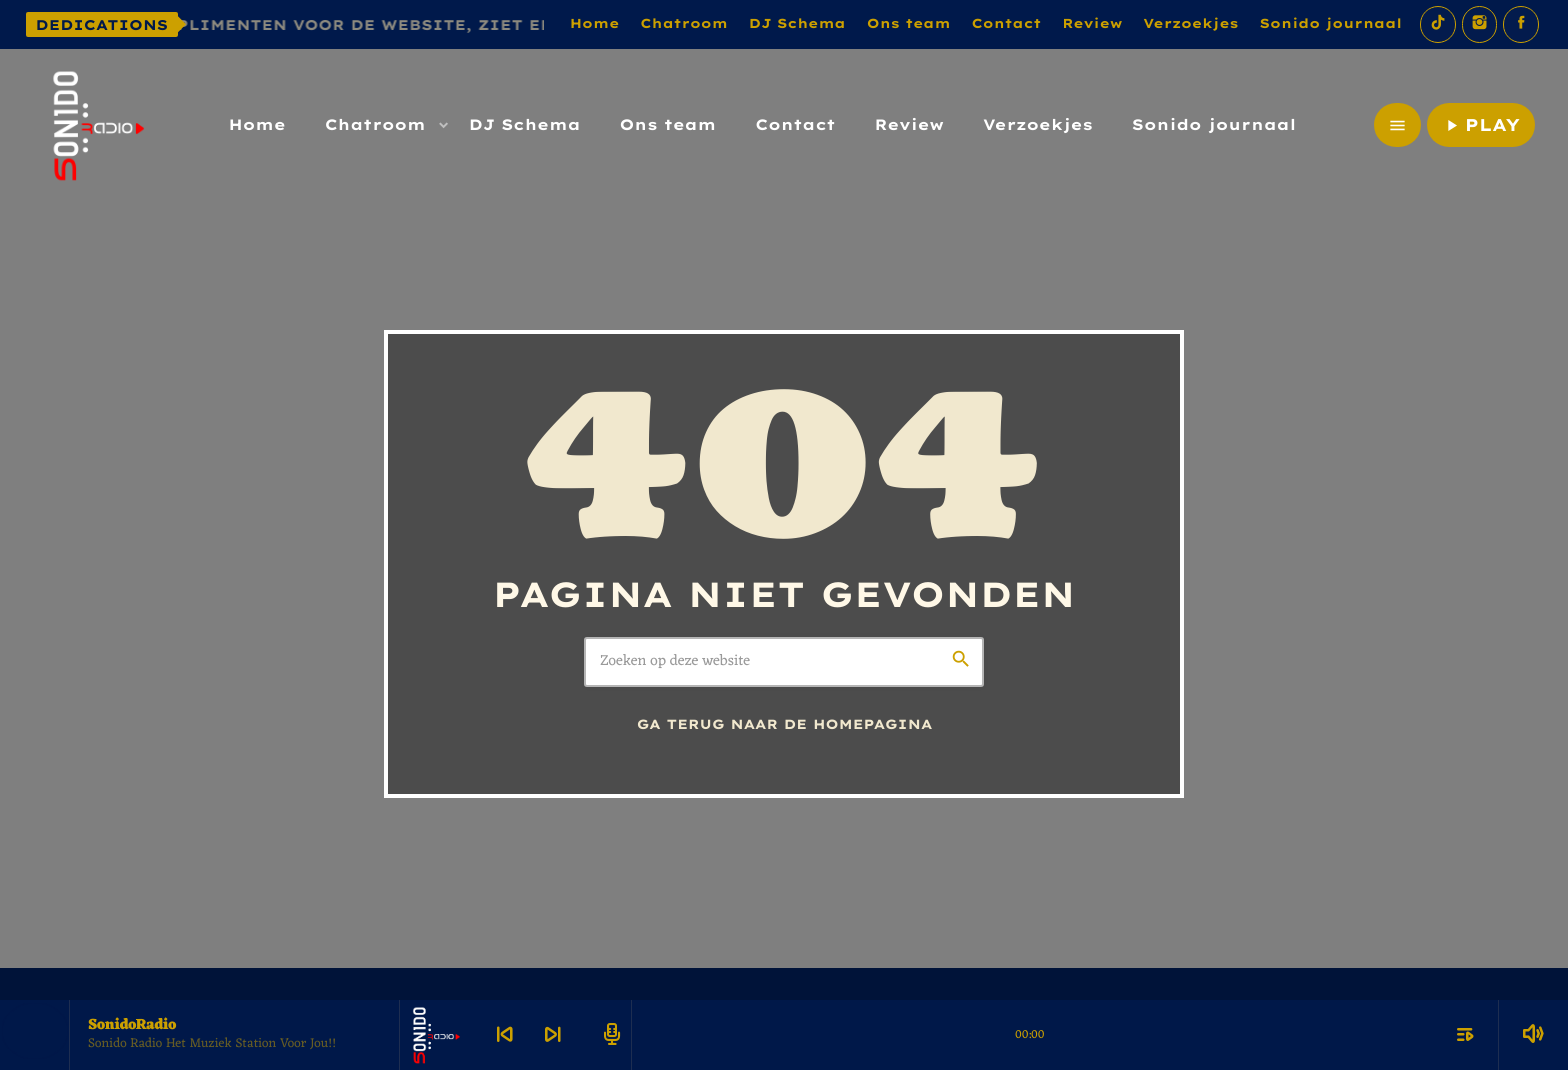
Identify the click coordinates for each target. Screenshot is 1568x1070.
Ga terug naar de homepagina (785, 725)
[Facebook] (1521, 24)
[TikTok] (1438, 24)
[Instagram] (1480, 24)
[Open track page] (609, 1035)
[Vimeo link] (96, 125)
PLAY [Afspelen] (1481, 125)
